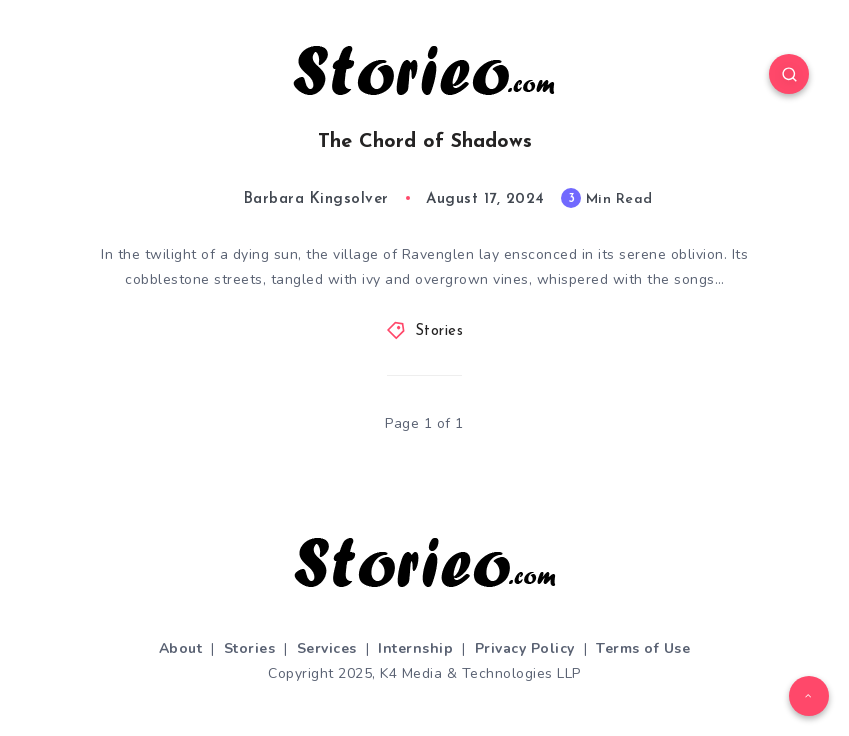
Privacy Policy (525, 648)
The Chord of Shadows (425, 142)
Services (327, 648)
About (181, 648)
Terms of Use (643, 648)
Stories (439, 331)
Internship (415, 648)
